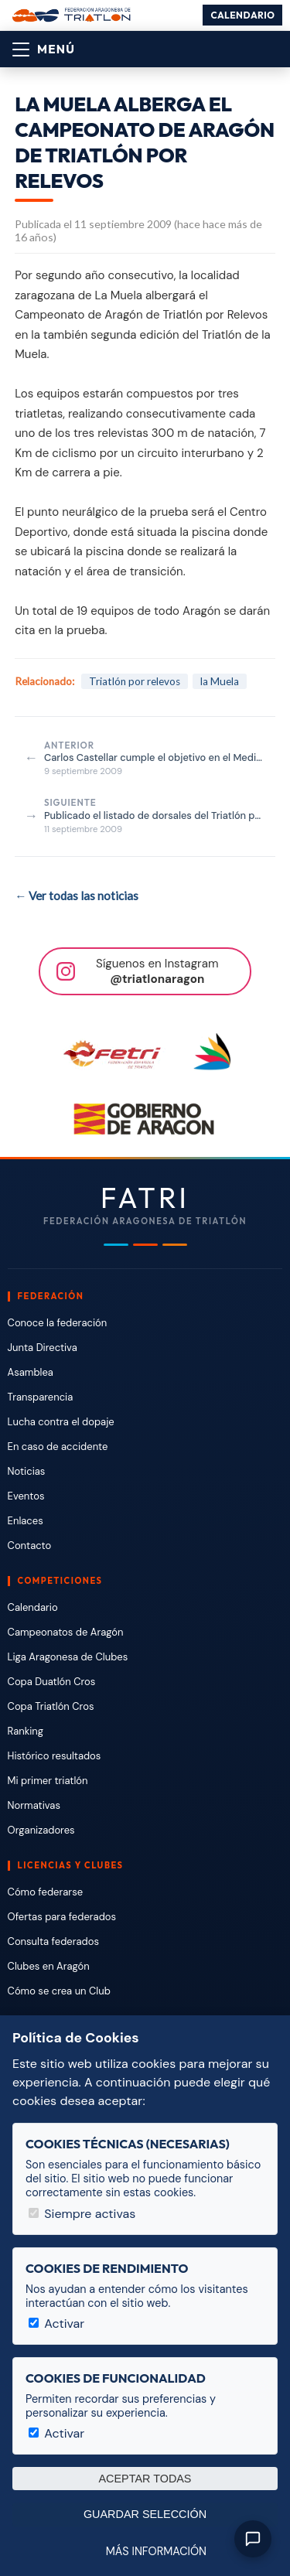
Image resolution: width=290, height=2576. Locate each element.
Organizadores (41, 1830)
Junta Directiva (42, 1347)
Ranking (25, 1731)
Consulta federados (53, 1941)
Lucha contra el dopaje (61, 1421)
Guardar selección (145, 2514)
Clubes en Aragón (49, 1966)
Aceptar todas (145, 2478)
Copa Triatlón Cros (51, 1706)
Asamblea (30, 1372)
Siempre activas (82, 2214)
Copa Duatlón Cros (52, 1681)
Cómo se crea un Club (59, 1991)
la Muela (219, 681)
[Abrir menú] (43, 49)
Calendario (242, 15)
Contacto (30, 1545)
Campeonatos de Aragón (66, 1632)
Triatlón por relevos (134, 681)
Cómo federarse (45, 1892)
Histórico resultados (54, 1755)
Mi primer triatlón (48, 1780)
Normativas (34, 1805)
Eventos (26, 1496)
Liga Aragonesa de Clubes (68, 1656)
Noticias (27, 1471)
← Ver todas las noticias (76, 895)
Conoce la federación (57, 1322)
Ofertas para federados (62, 1916)
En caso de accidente (58, 1446)
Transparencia (40, 1397)
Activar (56, 2323)
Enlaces (25, 1520)
